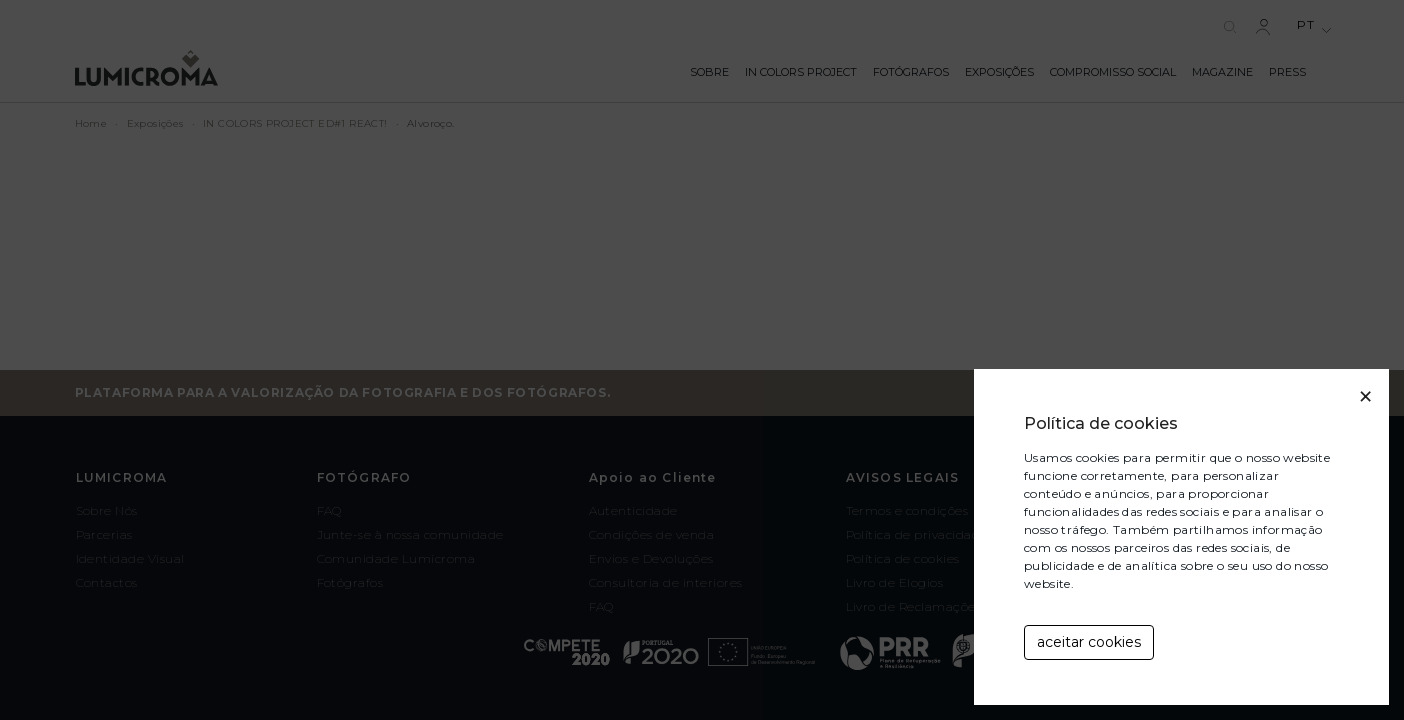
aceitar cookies (1089, 642)
